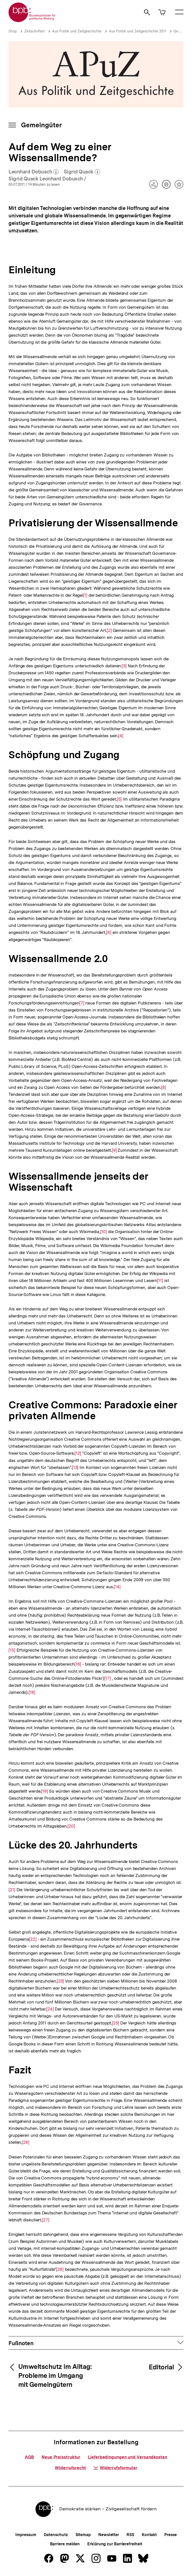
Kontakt (149, 2534)
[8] (163, 1087)
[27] (45, 2219)
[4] (120, 735)
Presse (170, 2534)
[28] (60, 2269)
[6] (108, 932)
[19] (44, 1791)
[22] (32, 1939)
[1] (85, 595)
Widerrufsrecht (70, 2467)
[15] (11, 1646)
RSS (130, 2534)
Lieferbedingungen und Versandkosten (127, 2456)
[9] (114, 1150)
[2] (109, 630)
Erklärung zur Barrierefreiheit (114, 2544)
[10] (103, 1231)
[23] (60, 1981)
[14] (117, 1586)
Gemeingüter (41, 125)
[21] (11, 1885)
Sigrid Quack (82, 172)
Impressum (25, 2534)
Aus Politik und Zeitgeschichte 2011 (137, 31)
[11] (160, 1280)
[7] (81, 1003)
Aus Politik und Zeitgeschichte (77, 31)
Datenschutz (56, 2534)
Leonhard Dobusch (33, 172)
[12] (77, 1453)
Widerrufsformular (115, 2467)
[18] (31, 1692)
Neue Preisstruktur (61, 2456)
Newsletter (108, 2534)
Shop (12, 31)
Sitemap (83, 2534)
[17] (107, 1678)
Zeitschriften (34, 31)
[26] (25, 2142)
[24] (50, 2008)
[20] (71, 1826)
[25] (115, 2022)
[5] (119, 799)
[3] (124, 665)
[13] (75, 1467)
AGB (29, 2456)
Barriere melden (65, 2544)
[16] (77, 1664)
